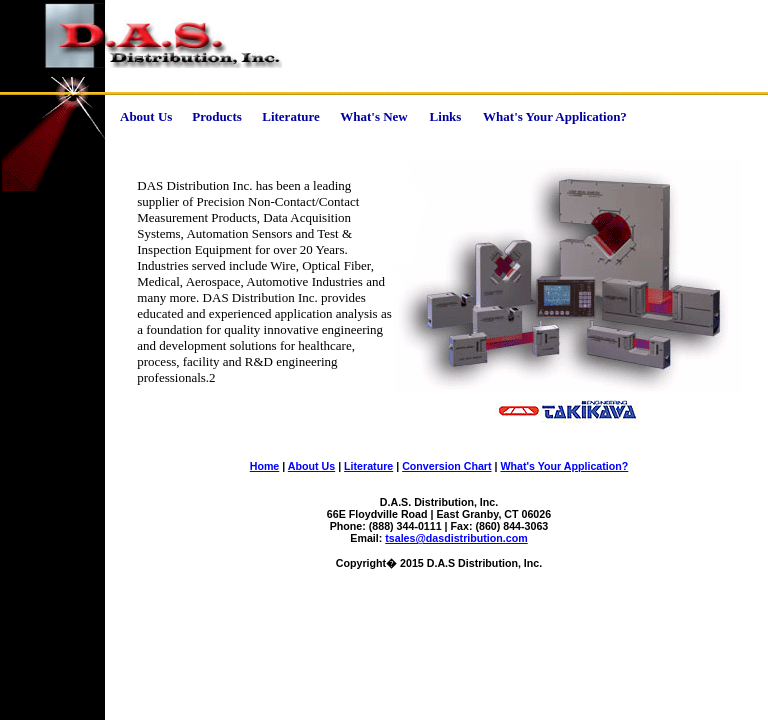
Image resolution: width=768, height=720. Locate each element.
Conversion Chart (446, 466)
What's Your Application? (564, 466)
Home (265, 466)
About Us (311, 466)
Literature (368, 466)
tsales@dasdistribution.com (456, 538)
